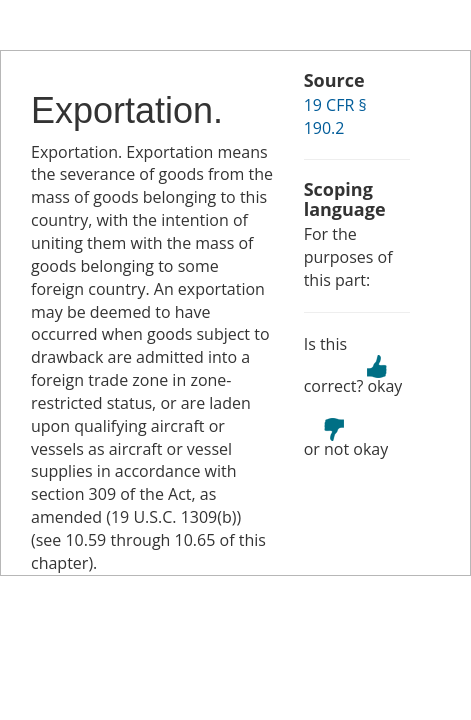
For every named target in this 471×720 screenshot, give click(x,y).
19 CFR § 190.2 (335, 116)
